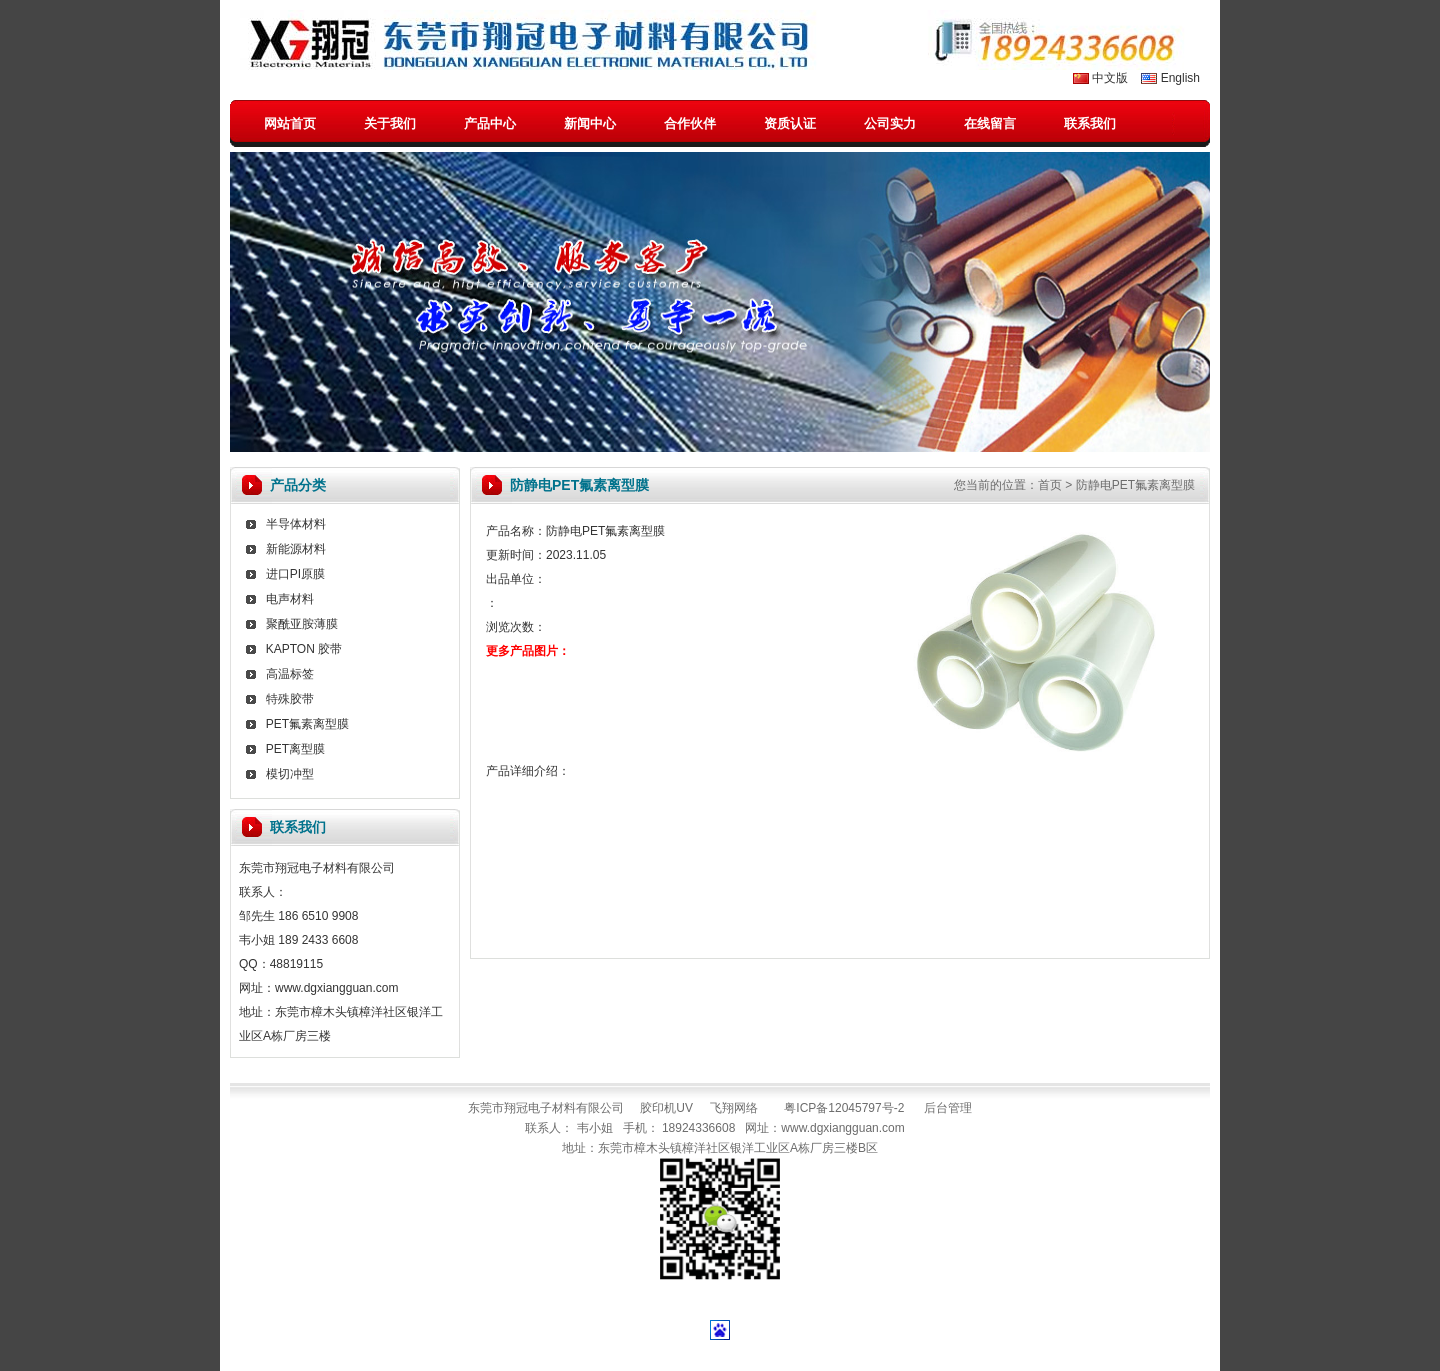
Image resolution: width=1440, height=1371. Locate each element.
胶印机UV (666, 1108)
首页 (1050, 485)
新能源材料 (296, 549)
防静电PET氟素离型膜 (1135, 485)
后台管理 (948, 1108)
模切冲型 (290, 774)
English (1180, 78)
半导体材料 (296, 524)
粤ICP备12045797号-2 (844, 1108)
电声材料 (290, 599)
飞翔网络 (734, 1108)
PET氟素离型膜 (307, 724)
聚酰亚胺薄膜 (302, 624)
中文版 (1110, 78)
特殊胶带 (290, 699)
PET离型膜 (295, 749)
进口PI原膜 (295, 574)
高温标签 (290, 674)
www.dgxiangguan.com (842, 1128)
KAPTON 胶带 (304, 649)
